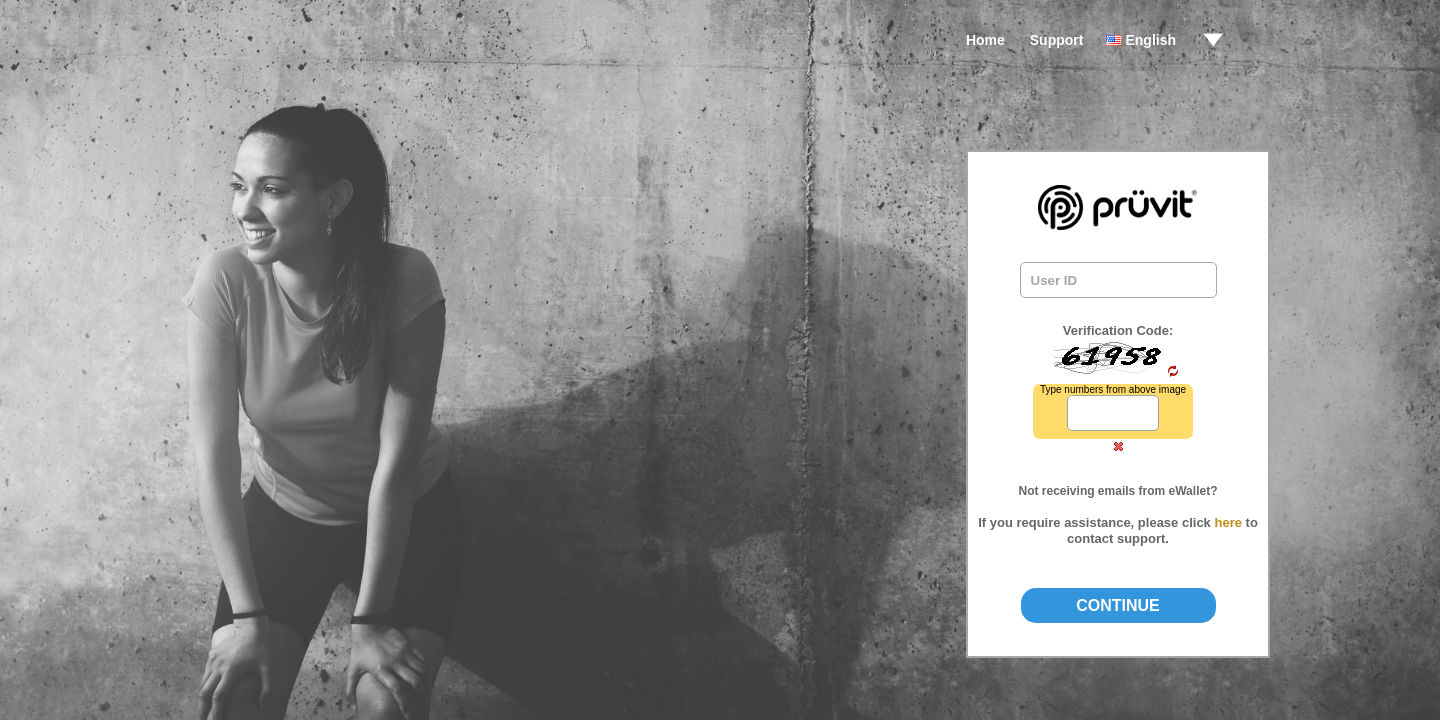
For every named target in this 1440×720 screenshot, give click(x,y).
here (1227, 522)
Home (985, 40)
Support (1057, 40)
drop (1213, 40)
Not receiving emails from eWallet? (1118, 491)
